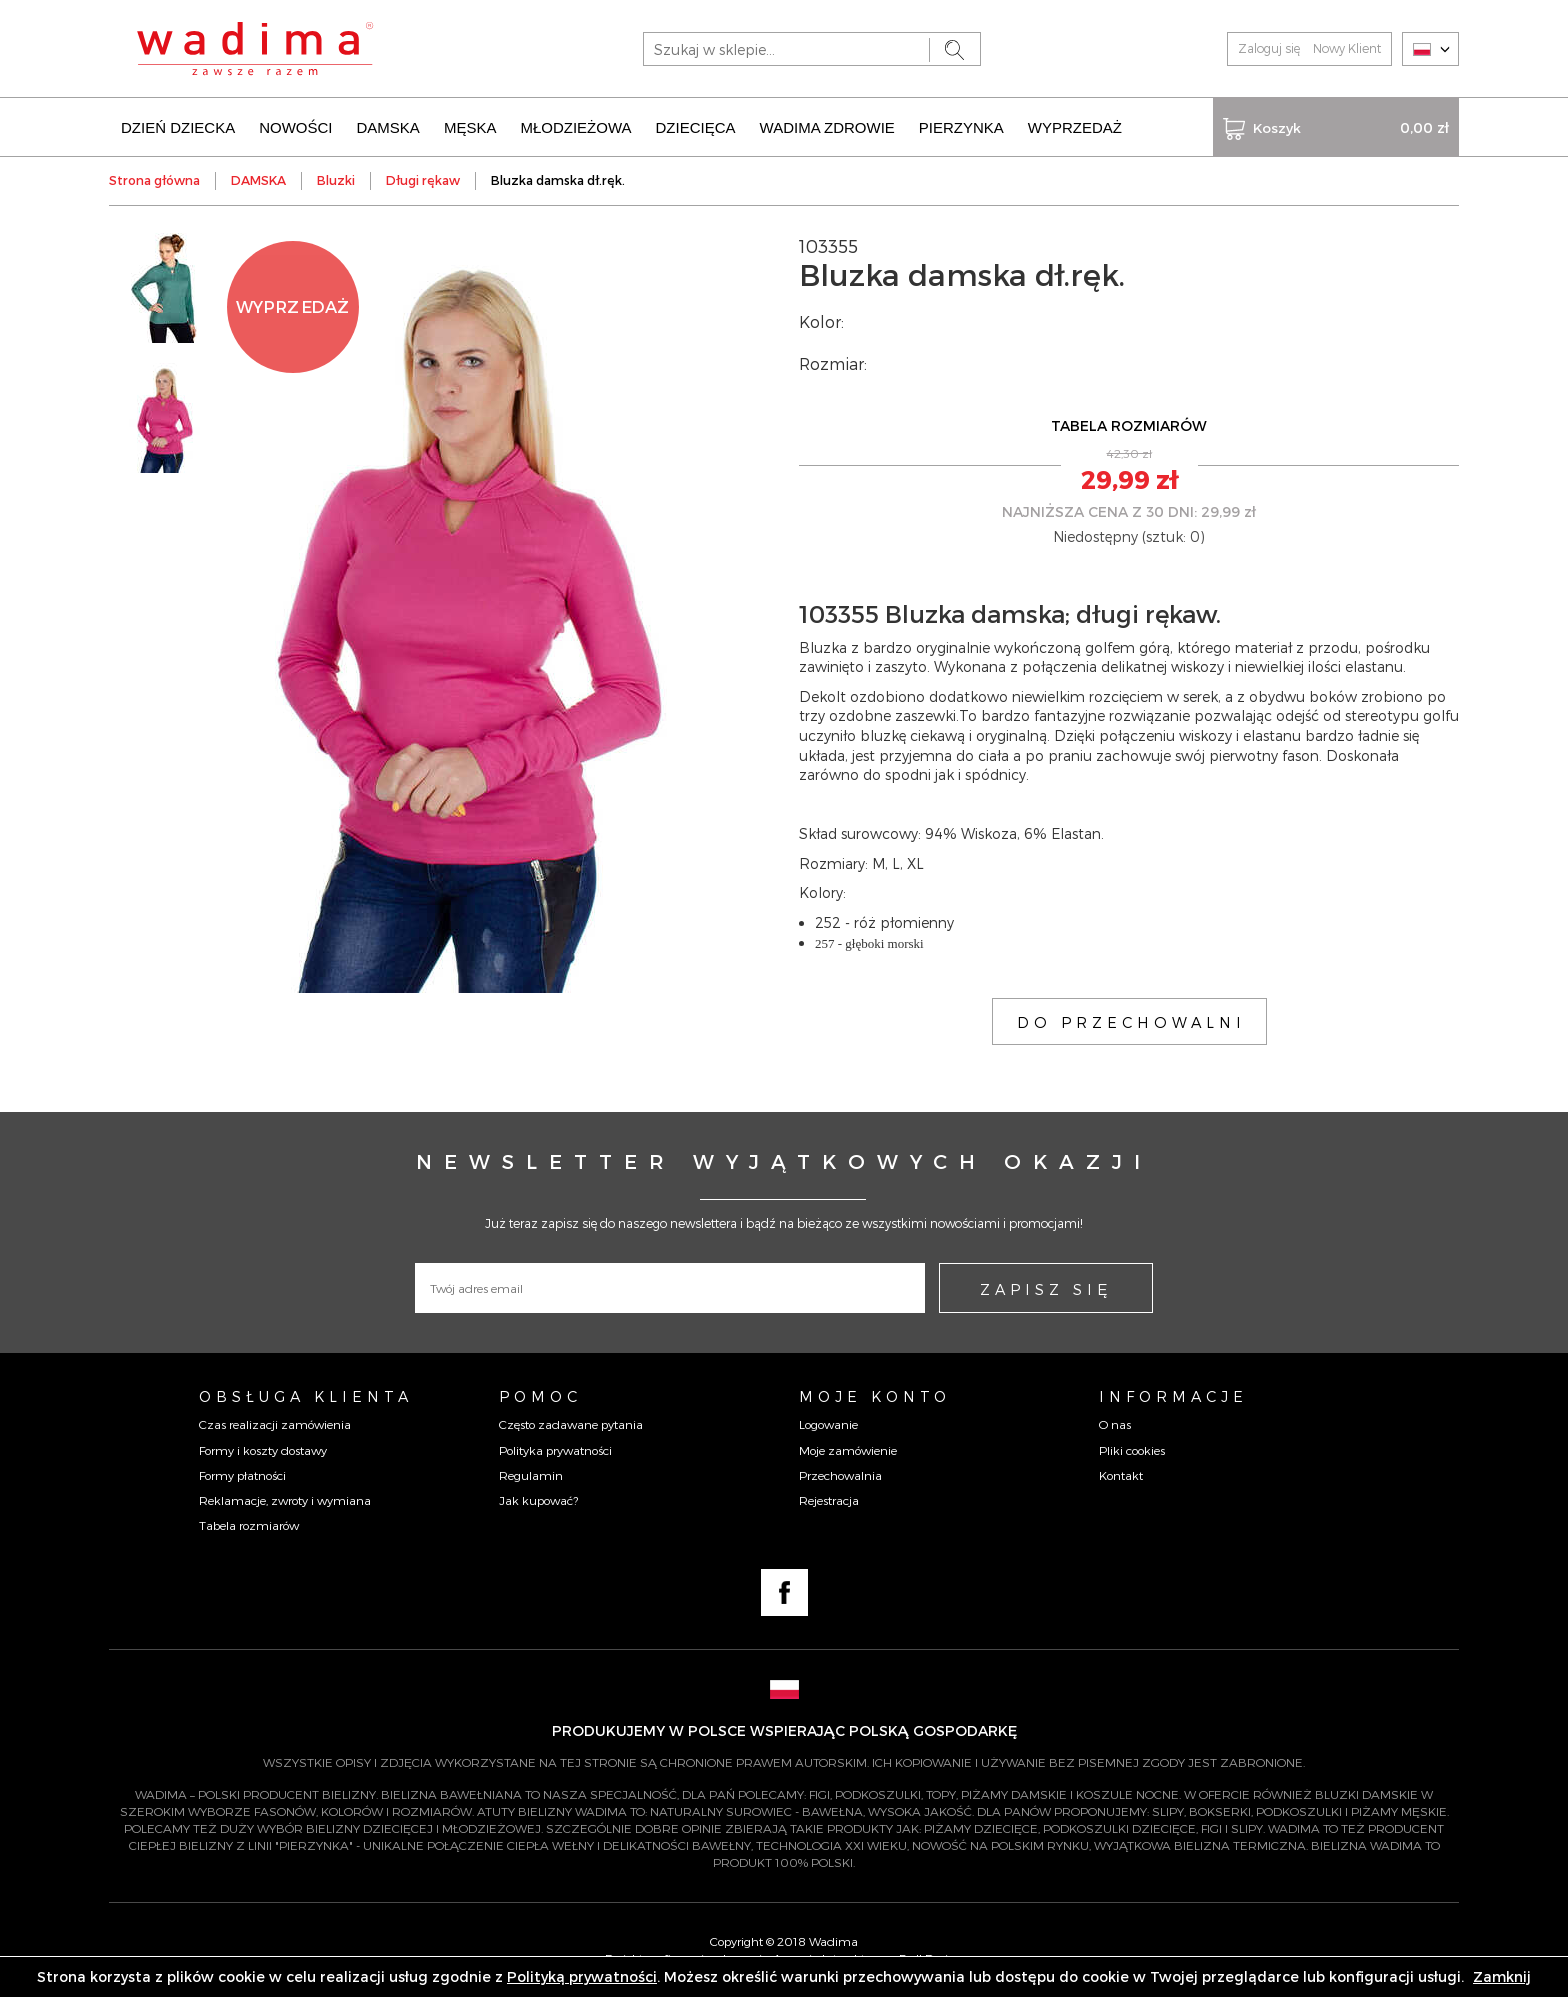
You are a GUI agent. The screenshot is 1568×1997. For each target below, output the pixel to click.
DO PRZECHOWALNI (1131, 1022)
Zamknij (1502, 1976)
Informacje (1173, 1396)
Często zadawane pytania (571, 1424)
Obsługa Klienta (306, 1396)
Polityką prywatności (582, 1976)
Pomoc (540, 1396)
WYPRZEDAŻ (1075, 127)
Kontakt (1121, 1475)
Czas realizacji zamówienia (275, 1424)
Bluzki (336, 180)
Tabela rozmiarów (249, 1525)
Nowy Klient (1347, 48)
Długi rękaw (423, 180)
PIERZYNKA (961, 127)
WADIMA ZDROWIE (827, 127)
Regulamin (531, 1475)
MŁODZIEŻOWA (575, 127)
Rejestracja (829, 1500)
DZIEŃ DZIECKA (178, 127)
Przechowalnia (840, 1475)
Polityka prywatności (555, 1450)
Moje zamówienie (848, 1450)
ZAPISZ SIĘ (1046, 1289)
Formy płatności (242, 1475)
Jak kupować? (538, 1500)
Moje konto (875, 1396)
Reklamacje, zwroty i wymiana (285, 1500)
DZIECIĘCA (696, 127)
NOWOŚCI (295, 127)
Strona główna (154, 180)
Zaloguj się (1269, 48)
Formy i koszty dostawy (263, 1450)
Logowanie (828, 1424)
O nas (1115, 1424)
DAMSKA (388, 127)
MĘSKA (470, 127)
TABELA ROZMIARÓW (1129, 425)
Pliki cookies (1132, 1450)
